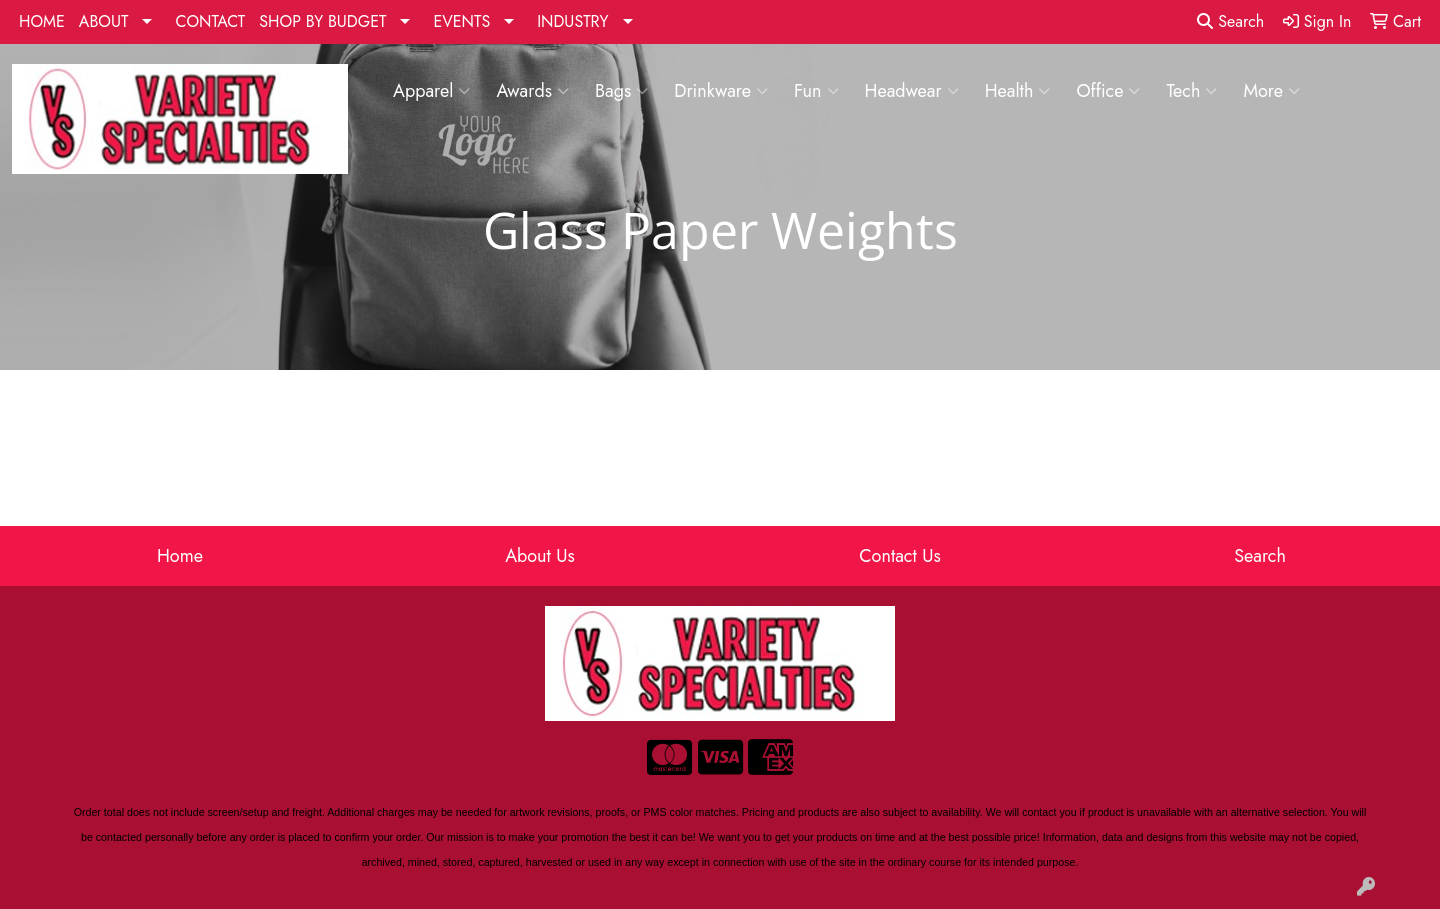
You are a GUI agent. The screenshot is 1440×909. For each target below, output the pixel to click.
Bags (621, 91)
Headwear (912, 91)
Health (1018, 91)
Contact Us (899, 556)
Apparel (431, 91)
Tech (1191, 91)
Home (180, 556)
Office (1108, 91)
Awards (532, 91)
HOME (42, 21)
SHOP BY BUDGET (322, 21)
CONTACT (210, 21)
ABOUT (104, 21)
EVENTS (461, 21)
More (1271, 91)
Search (1230, 21)
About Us (540, 556)
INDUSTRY (572, 21)
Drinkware (721, 91)
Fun (816, 91)
